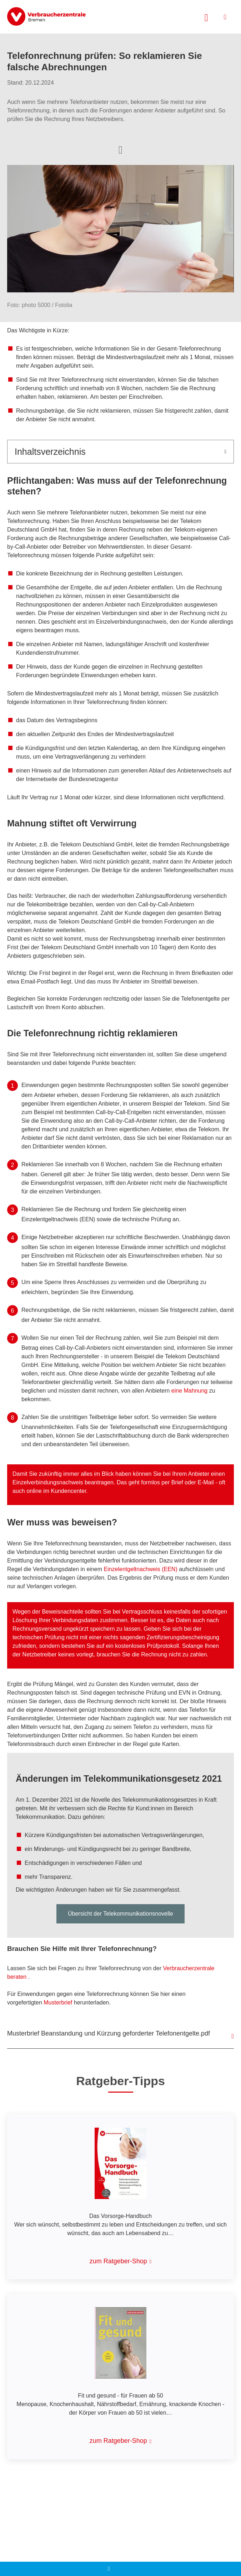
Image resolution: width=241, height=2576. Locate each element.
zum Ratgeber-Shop (118, 2261)
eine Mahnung (189, 1391)
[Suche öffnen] (206, 16)
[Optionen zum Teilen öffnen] (120, 149)
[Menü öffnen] (225, 17)
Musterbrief (58, 2002)
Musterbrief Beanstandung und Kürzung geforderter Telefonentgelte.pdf (108, 2033)
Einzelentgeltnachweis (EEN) (140, 1569)
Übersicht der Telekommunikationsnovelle (120, 1914)
